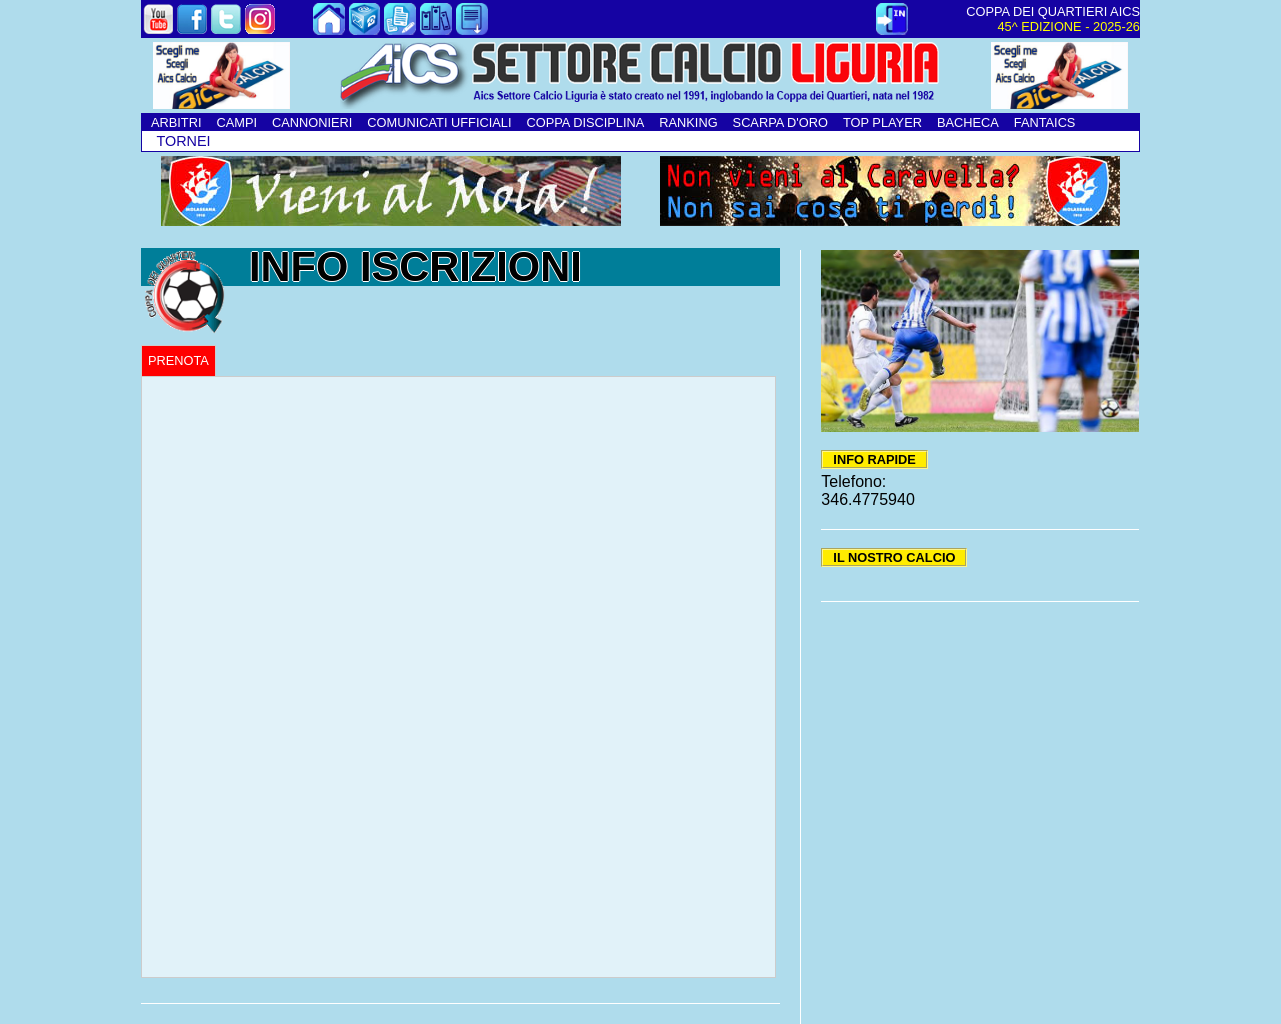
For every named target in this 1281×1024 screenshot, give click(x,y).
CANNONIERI (312, 122)
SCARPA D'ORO (780, 122)
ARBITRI (176, 122)
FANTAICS (1045, 122)
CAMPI (236, 122)
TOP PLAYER (882, 122)
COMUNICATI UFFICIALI (439, 122)
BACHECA (968, 122)
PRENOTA (178, 360)
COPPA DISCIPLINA (585, 122)
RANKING (688, 122)
